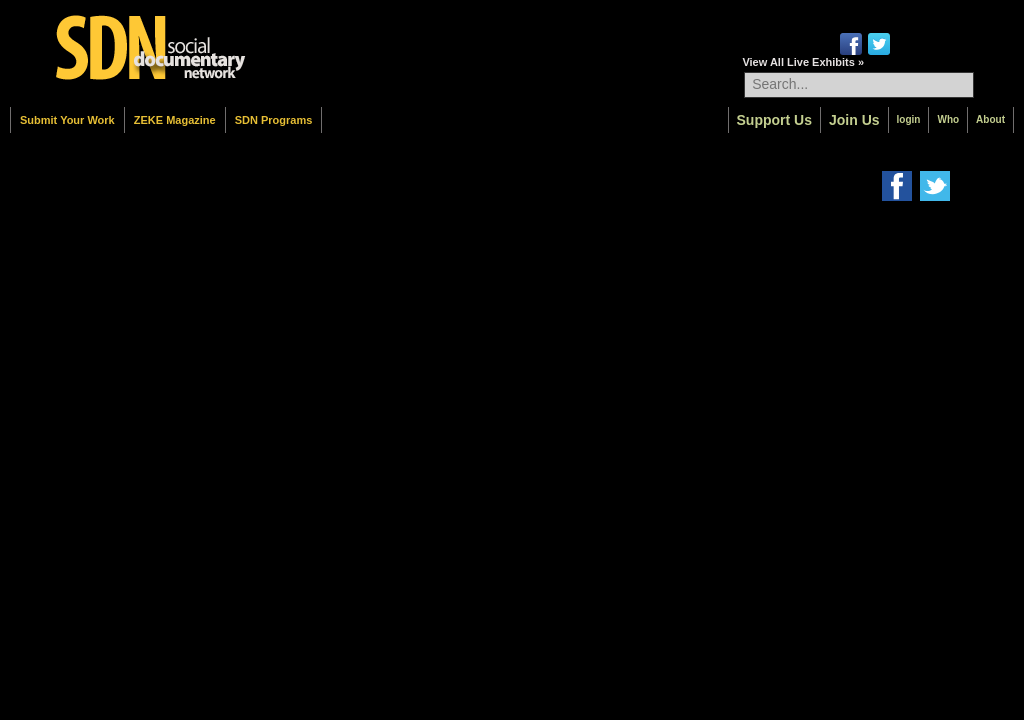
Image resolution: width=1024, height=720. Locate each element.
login (909, 119)
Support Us (774, 120)
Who (948, 119)
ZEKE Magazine (175, 120)
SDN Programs (274, 120)
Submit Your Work (67, 120)
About (990, 119)
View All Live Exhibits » (803, 62)
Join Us (854, 120)
